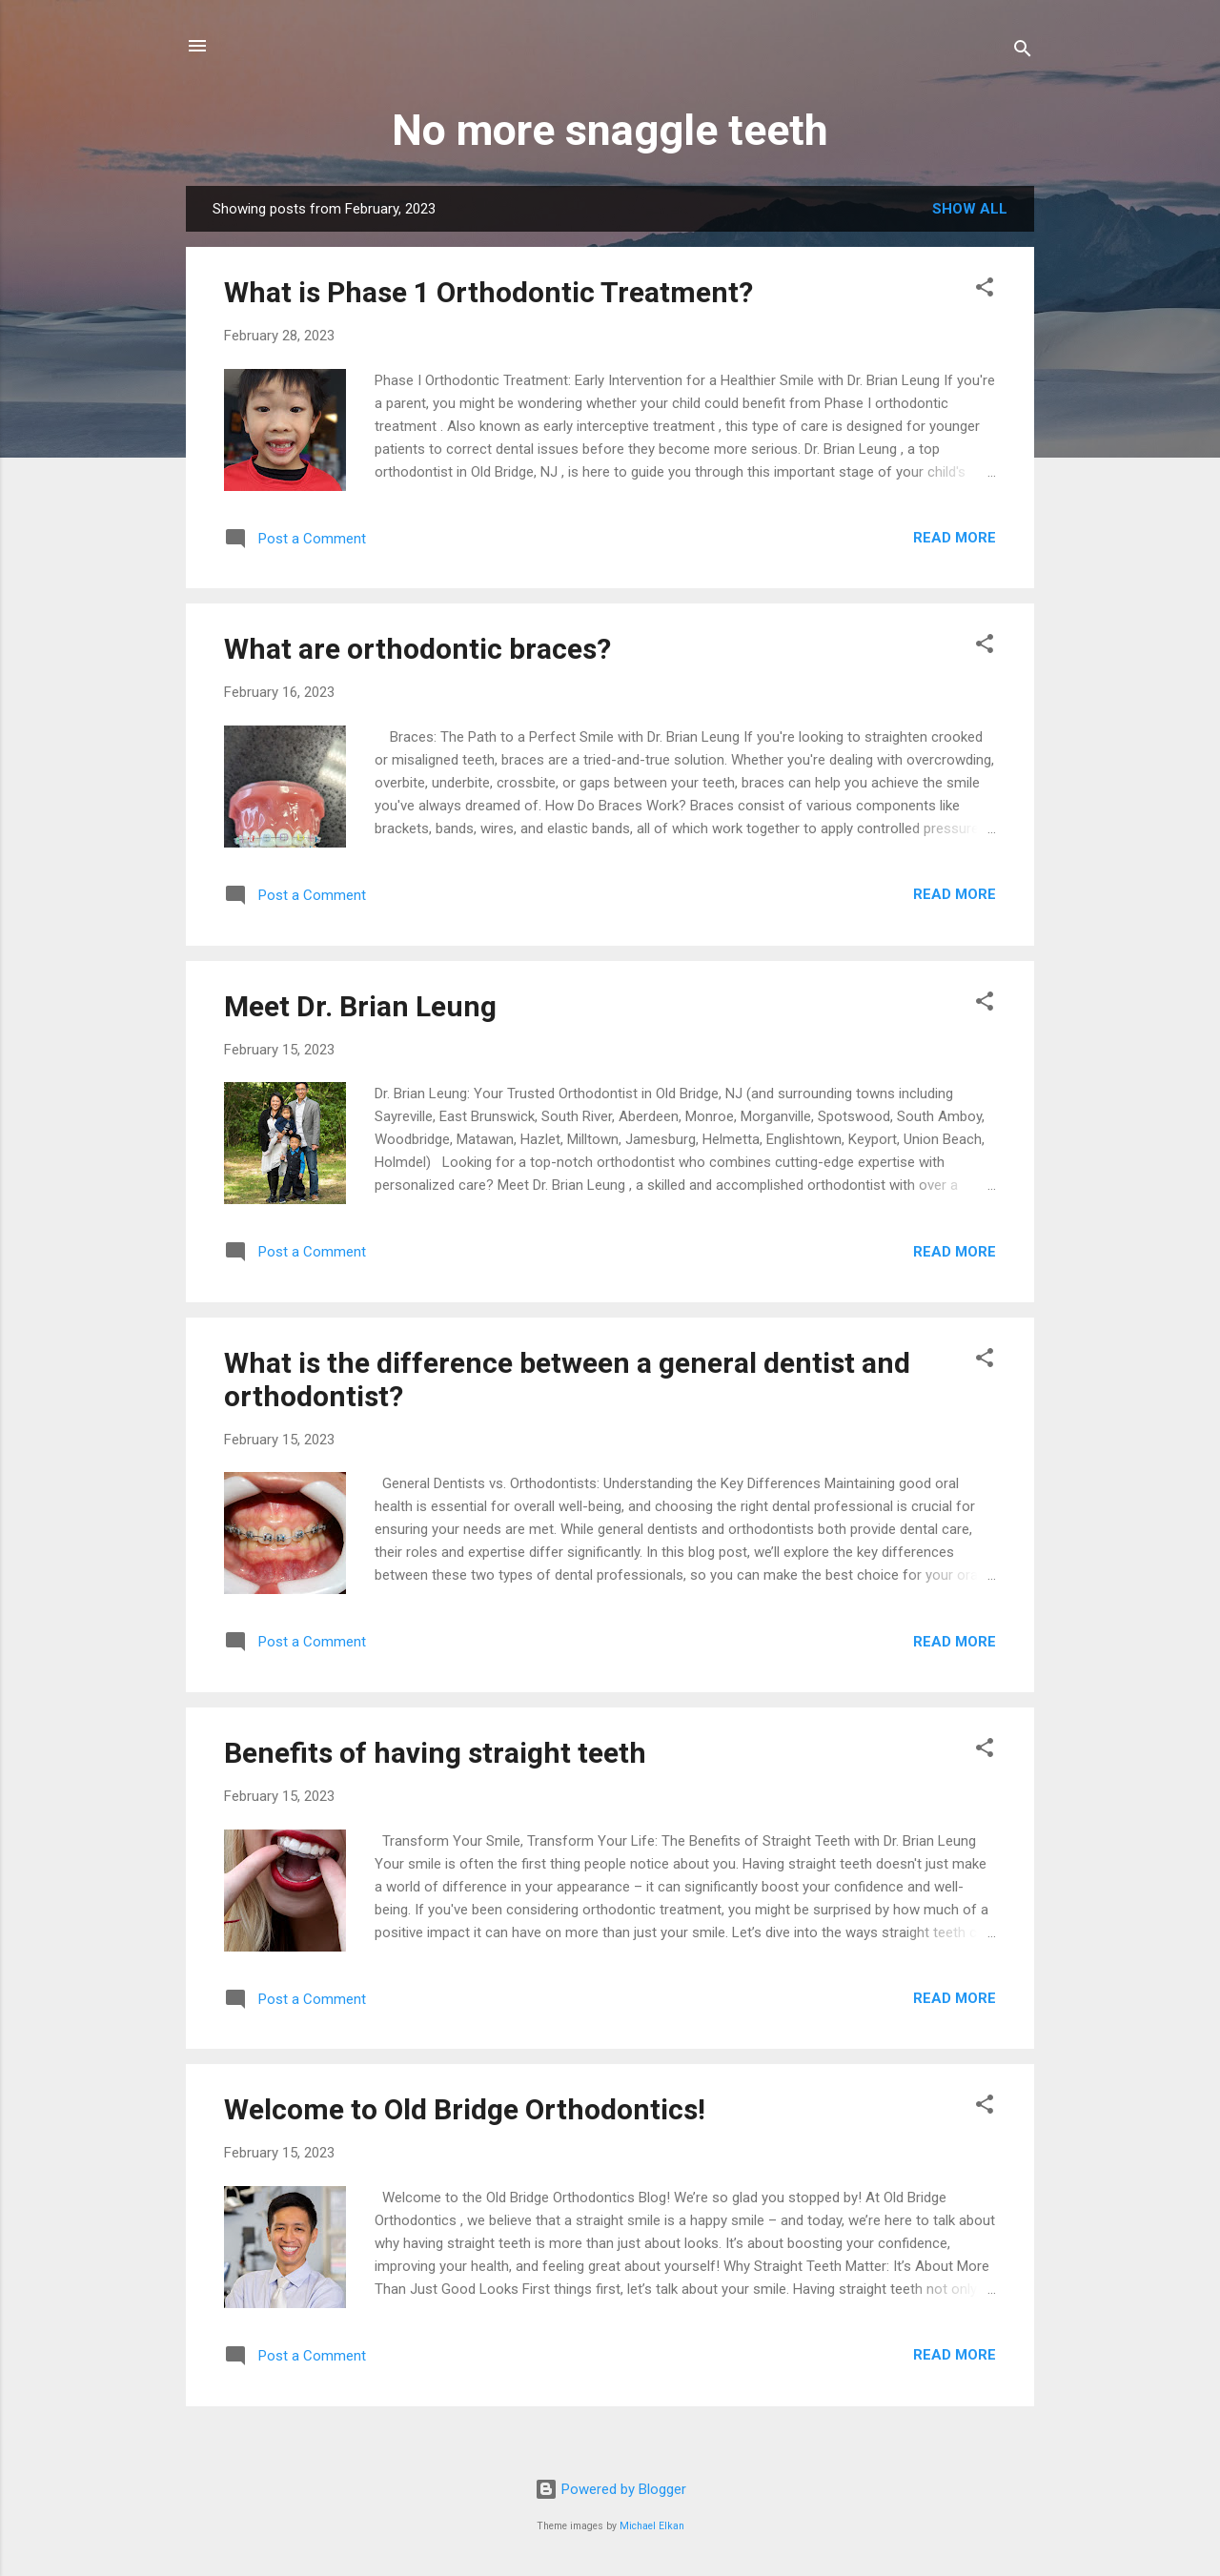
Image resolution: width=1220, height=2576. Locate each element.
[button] (984, 290)
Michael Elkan (652, 2526)
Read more (954, 537)
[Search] (1022, 52)
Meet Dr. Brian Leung (360, 1006)
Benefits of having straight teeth (435, 1752)
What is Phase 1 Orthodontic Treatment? (488, 292)
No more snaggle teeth (610, 130)
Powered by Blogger (610, 2489)
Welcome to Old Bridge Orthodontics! (464, 2109)
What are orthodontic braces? (417, 648)
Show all (969, 208)
